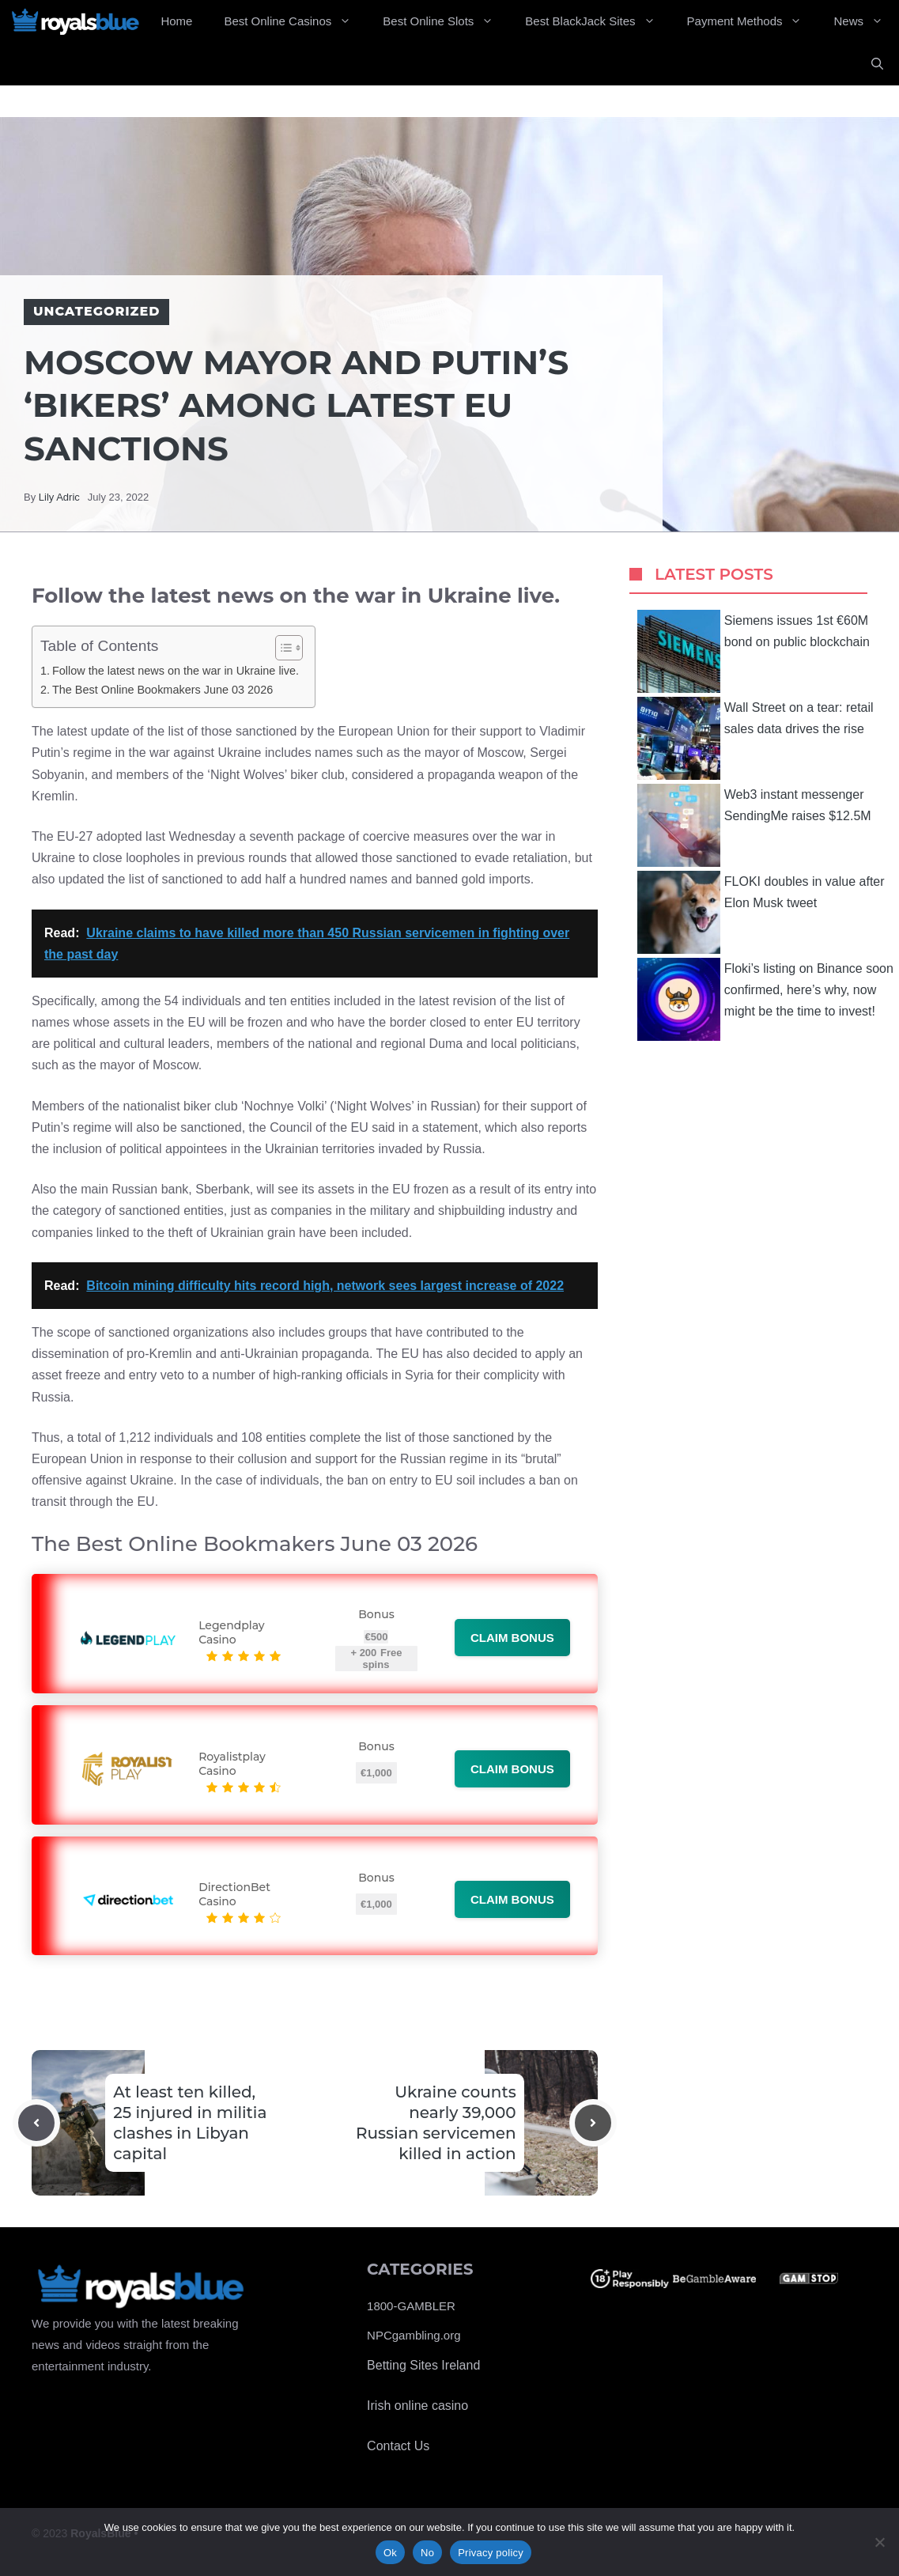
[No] (879, 2542)
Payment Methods (752, 21)
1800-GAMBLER (411, 2306)
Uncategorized (96, 311)
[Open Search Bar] (877, 64)
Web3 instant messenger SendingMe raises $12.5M (754, 825)
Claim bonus (512, 1637)
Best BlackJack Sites (597, 21)
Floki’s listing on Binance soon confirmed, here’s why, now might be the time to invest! (765, 999)
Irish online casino (417, 2405)
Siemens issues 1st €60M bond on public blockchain (753, 651)
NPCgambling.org (413, 2335)
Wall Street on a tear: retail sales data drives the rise (755, 738)
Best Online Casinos (295, 21)
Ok (390, 2553)
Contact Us (398, 2446)
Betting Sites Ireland (423, 2365)
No (427, 2553)
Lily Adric (59, 497)
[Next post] (593, 2123)
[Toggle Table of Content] (281, 647)
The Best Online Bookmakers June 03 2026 (162, 689)
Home (176, 21)
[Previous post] (36, 2123)
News (866, 21)
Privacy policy (490, 2553)
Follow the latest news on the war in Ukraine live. (175, 670)
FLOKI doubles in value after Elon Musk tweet (761, 912)
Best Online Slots (446, 21)
